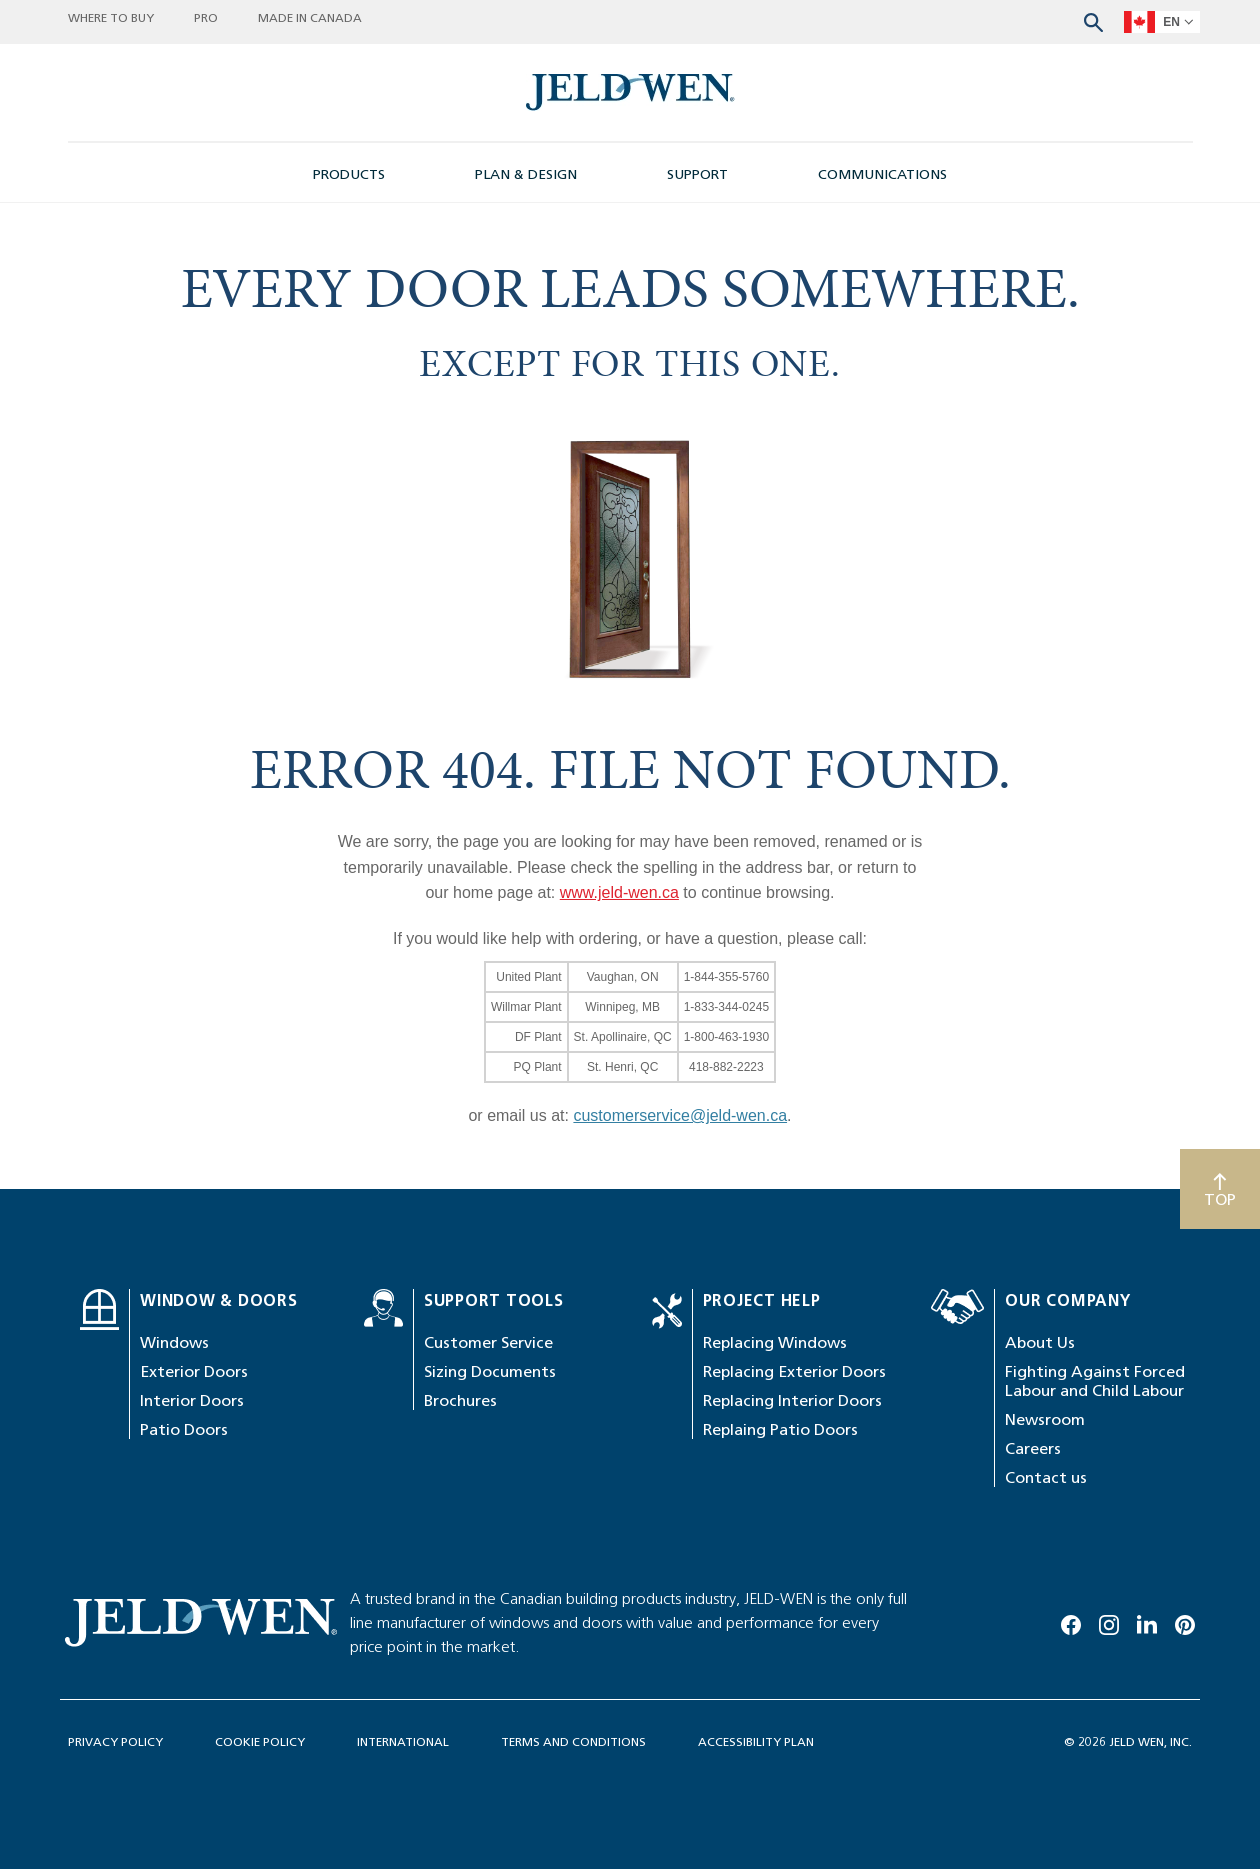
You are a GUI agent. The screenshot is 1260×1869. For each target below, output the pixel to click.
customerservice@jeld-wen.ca (680, 1115)
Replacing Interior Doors (792, 1400)
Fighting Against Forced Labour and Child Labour (1095, 1381)
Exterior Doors (194, 1371)
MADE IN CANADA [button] (310, 17)
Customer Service (488, 1342)
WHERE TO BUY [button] (111, 17)
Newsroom (1045, 1419)
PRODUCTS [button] (349, 174)
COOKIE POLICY (260, 1741)
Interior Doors (192, 1400)
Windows (174, 1342)
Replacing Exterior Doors (794, 1371)
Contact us (1046, 1477)
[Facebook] (1071, 1621)
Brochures (460, 1400)
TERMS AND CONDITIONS (573, 1741)
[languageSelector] (1162, 22)
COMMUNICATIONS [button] (882, 174)
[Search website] (1093, 20)
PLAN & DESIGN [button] (526, 174)
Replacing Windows (775, 1342)
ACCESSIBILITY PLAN (756, 1741)
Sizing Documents (490, 1371)
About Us (1040, 1342)
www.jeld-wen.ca (619, 892)
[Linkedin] (1147, 1621)
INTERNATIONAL (403, 1741)
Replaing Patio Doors (780, 1429)
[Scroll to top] (1220, 1189)
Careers (1033, 1448)
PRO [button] (206, 17)
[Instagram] (1109, 1621)
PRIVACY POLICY (115, 1741)
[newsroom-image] (630, 92)
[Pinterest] (1185, 1621)
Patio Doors (184, 1429)
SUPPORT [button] (697, 174)
